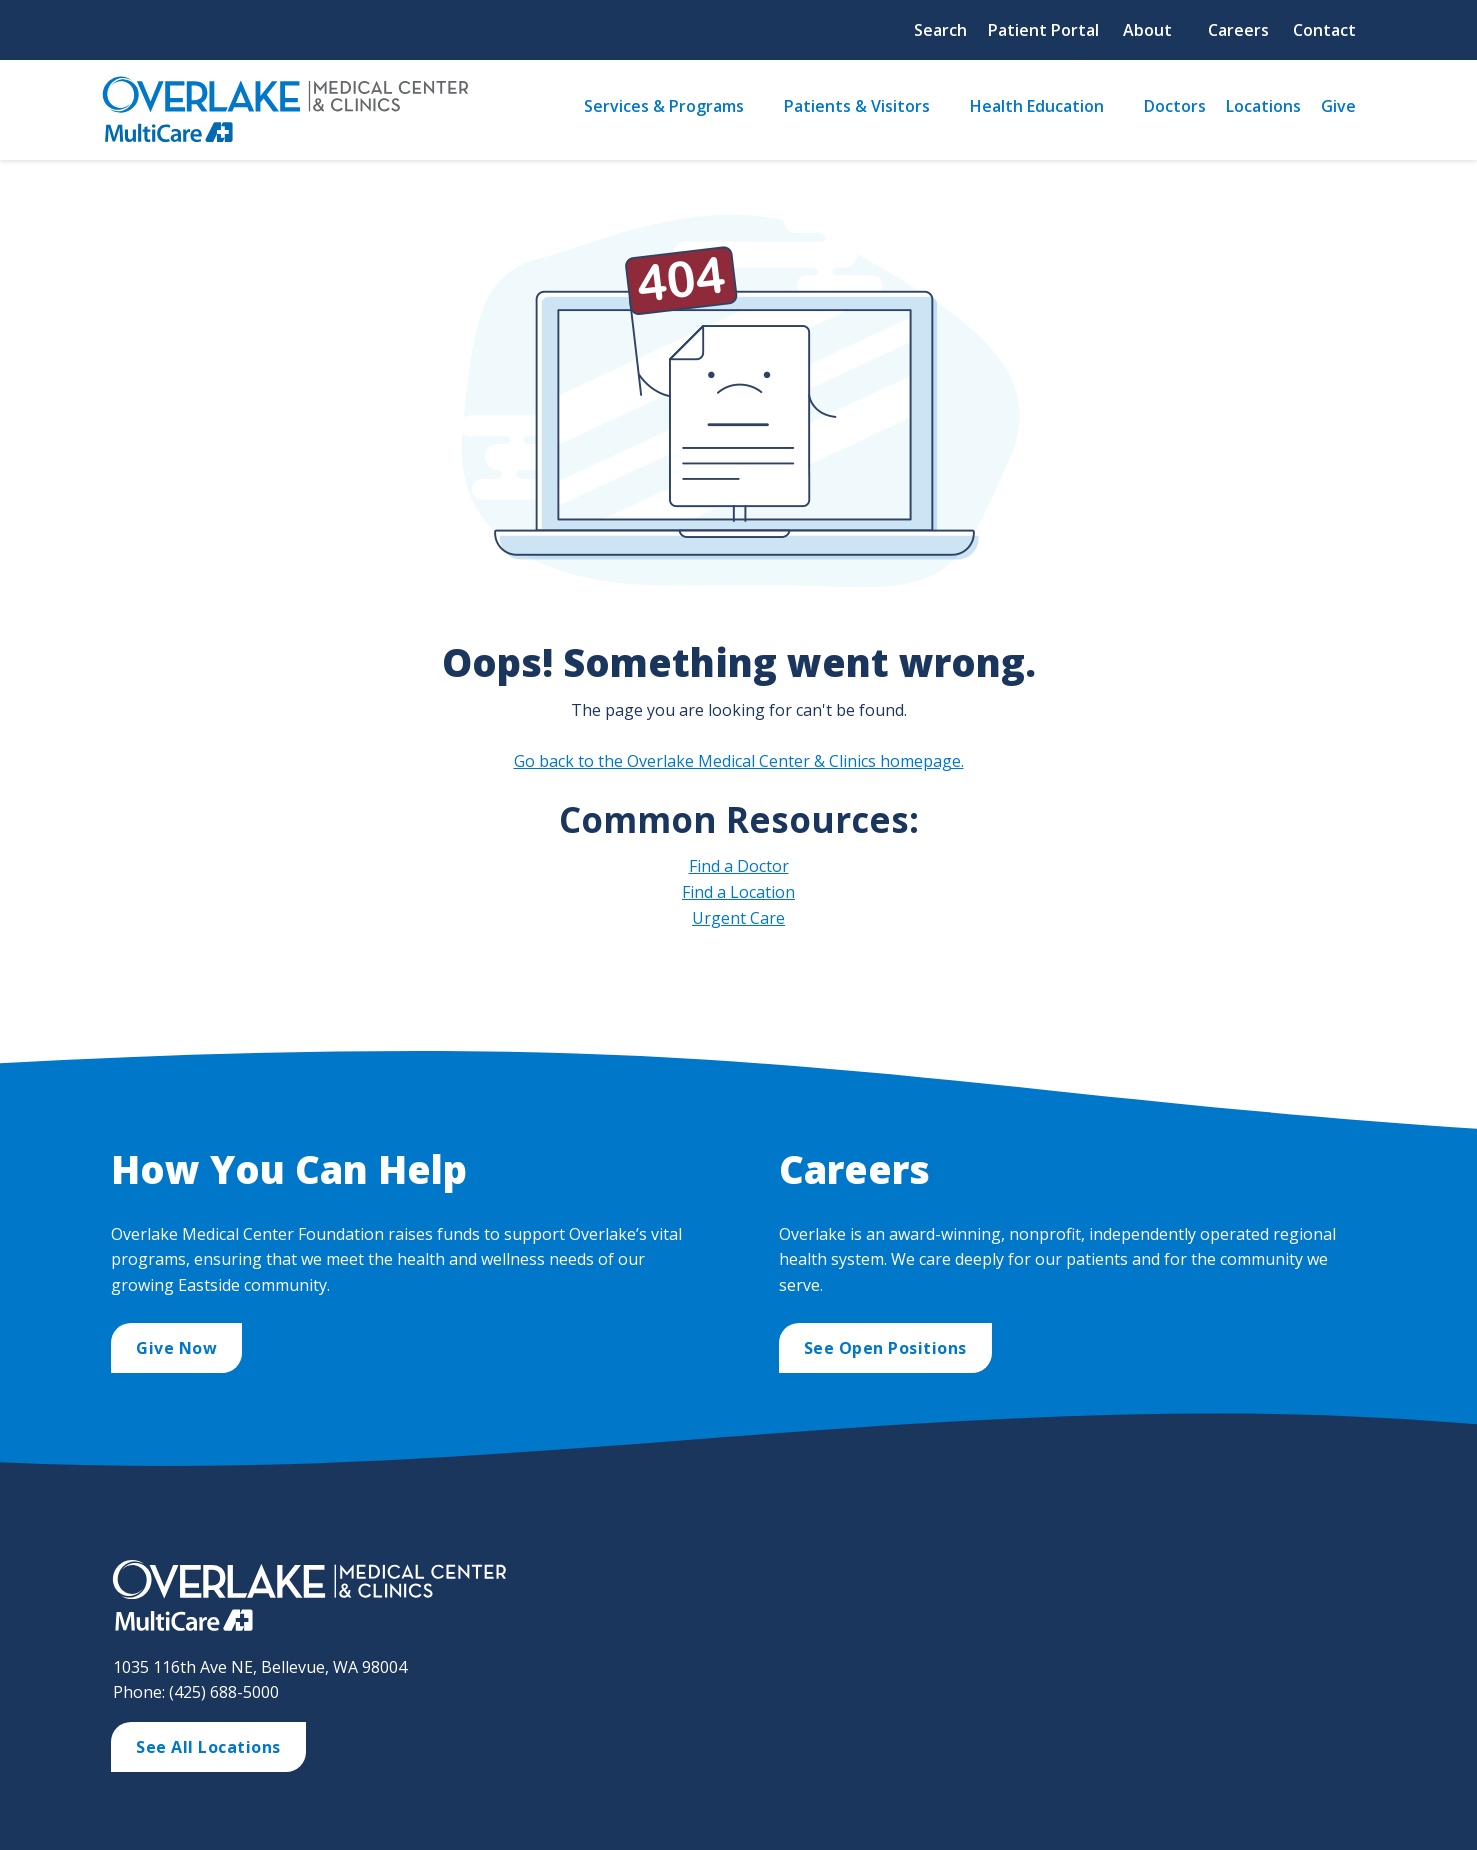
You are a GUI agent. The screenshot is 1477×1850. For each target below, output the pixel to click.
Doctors (1175, 106)
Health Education (1037, 106)
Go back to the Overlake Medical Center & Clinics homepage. (739, 761)
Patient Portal (1043, 30)
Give (1338, 106)
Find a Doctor (739, 866)
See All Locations (208, 1747)
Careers (1238, 30)
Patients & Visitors (857, 106)
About (1147, 30)
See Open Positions (885, 1348)
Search (940, 30)
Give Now (176, 1348)
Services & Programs (664, 106)
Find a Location (738, 892)
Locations (1263, 106)
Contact (1324, 30)
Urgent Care (738, 918)
